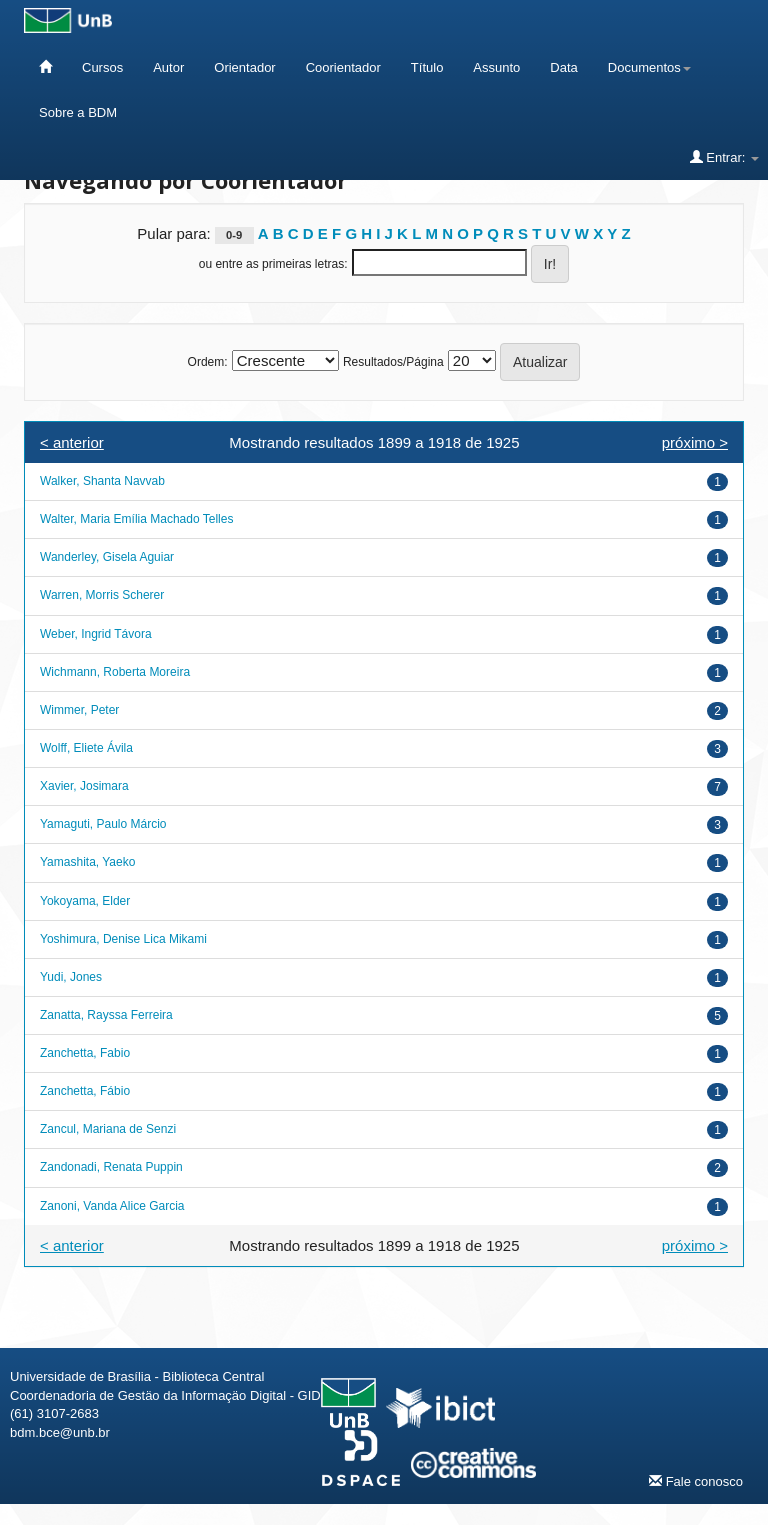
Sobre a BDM (78, 112)
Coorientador (343, 67)
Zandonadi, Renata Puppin (111, 1167)
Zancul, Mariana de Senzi (108, 1129)
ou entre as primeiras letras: (273, 264)
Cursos (102, 67)
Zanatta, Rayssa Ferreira (106, 1015)
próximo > (695, 442)
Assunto (496, 67)
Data (563, 67)
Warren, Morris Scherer (102, 595)
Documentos (649, 67)
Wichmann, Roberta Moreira (115, 672)
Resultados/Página (393, 362)
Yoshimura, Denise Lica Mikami (123, 939)
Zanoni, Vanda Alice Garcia (112, 1206)
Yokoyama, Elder (85, 901)
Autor (168, 67)
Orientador (244, 67)
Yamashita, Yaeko (87, 862)
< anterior (72, 442)
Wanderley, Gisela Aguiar (107, 557)
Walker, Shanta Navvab (102, 481)
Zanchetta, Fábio (85, 1091)
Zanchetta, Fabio (85, 1053)
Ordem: (208, 362)
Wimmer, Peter (79, 710)
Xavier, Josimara (84, 786)
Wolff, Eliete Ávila (86, 748)
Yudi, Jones (71, 977)
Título (427, 67)
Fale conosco (696, 1481)
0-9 (234, 235)
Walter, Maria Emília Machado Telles (136, 519)
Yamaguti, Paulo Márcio (103, 824)
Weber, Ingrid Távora (96, 634)
